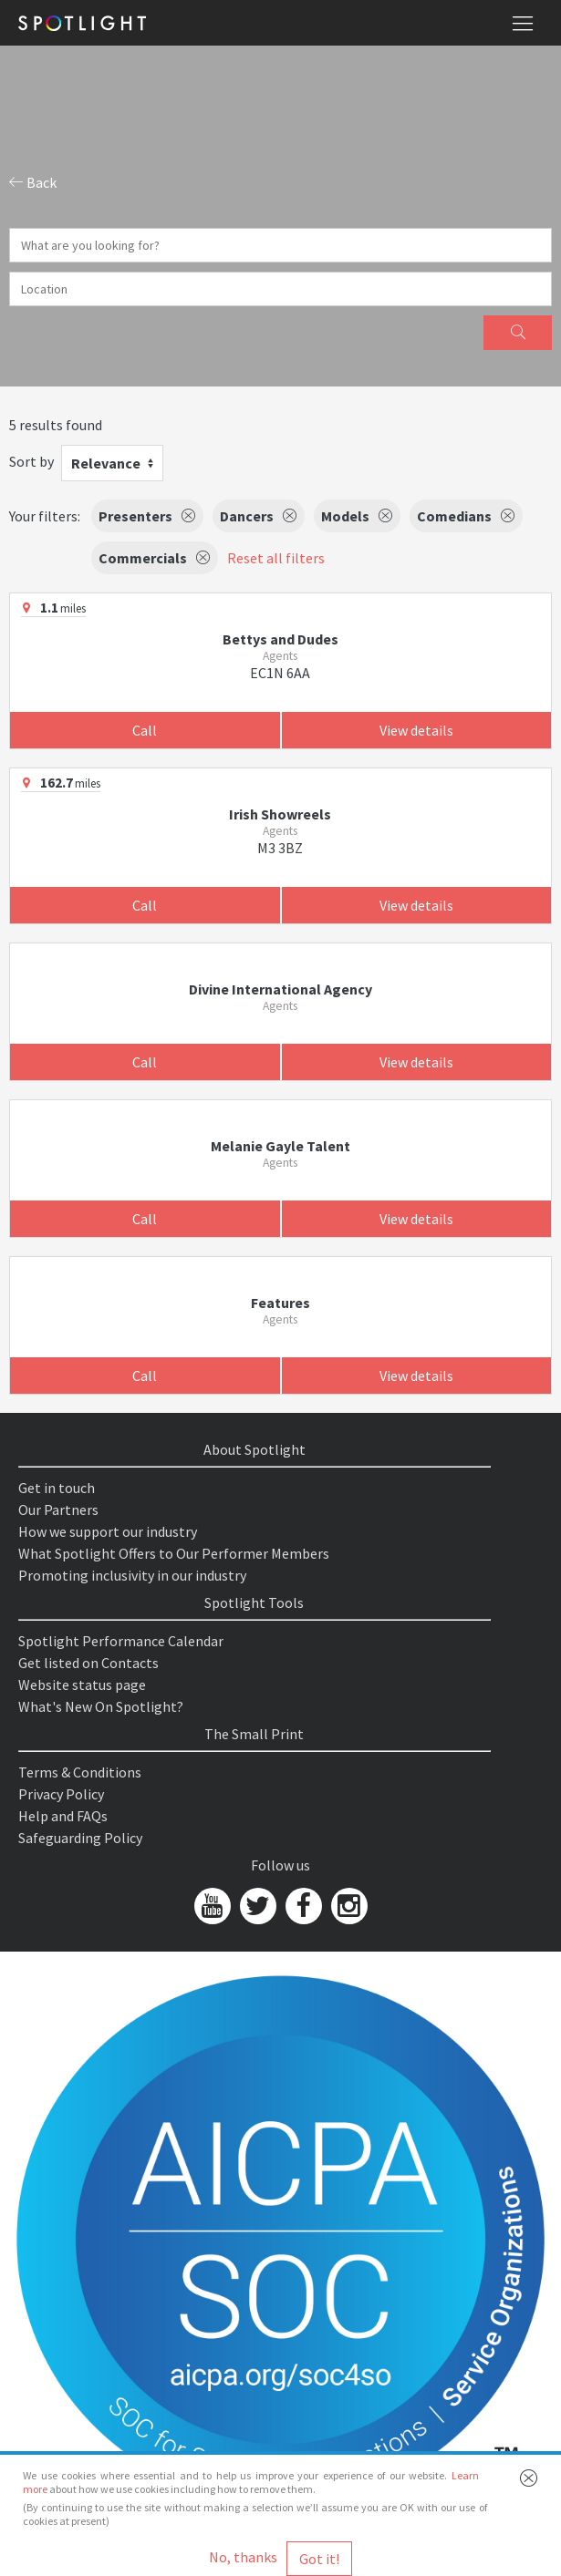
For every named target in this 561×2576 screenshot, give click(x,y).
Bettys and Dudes (280, 639)
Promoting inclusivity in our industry (132, 1575)
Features (280, 1302)
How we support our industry (107, 1531)
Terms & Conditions (79, 1772)
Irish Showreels (280, 814)
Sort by (31, 461)
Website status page (82, 1684)
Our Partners (58, 1509)
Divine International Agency (280, 989)
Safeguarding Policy (80, 1838)
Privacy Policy (61, 1794)
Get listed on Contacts (88, 1663)
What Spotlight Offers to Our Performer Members (173, 1553)
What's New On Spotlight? (100, 1706)
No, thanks (243, 2557)
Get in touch (56, 1488)
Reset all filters (276, 558)
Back (33, 182)
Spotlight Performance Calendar (120, 1641)
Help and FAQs (63, 1816)
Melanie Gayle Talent (280, 1146)
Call (144, 730)
